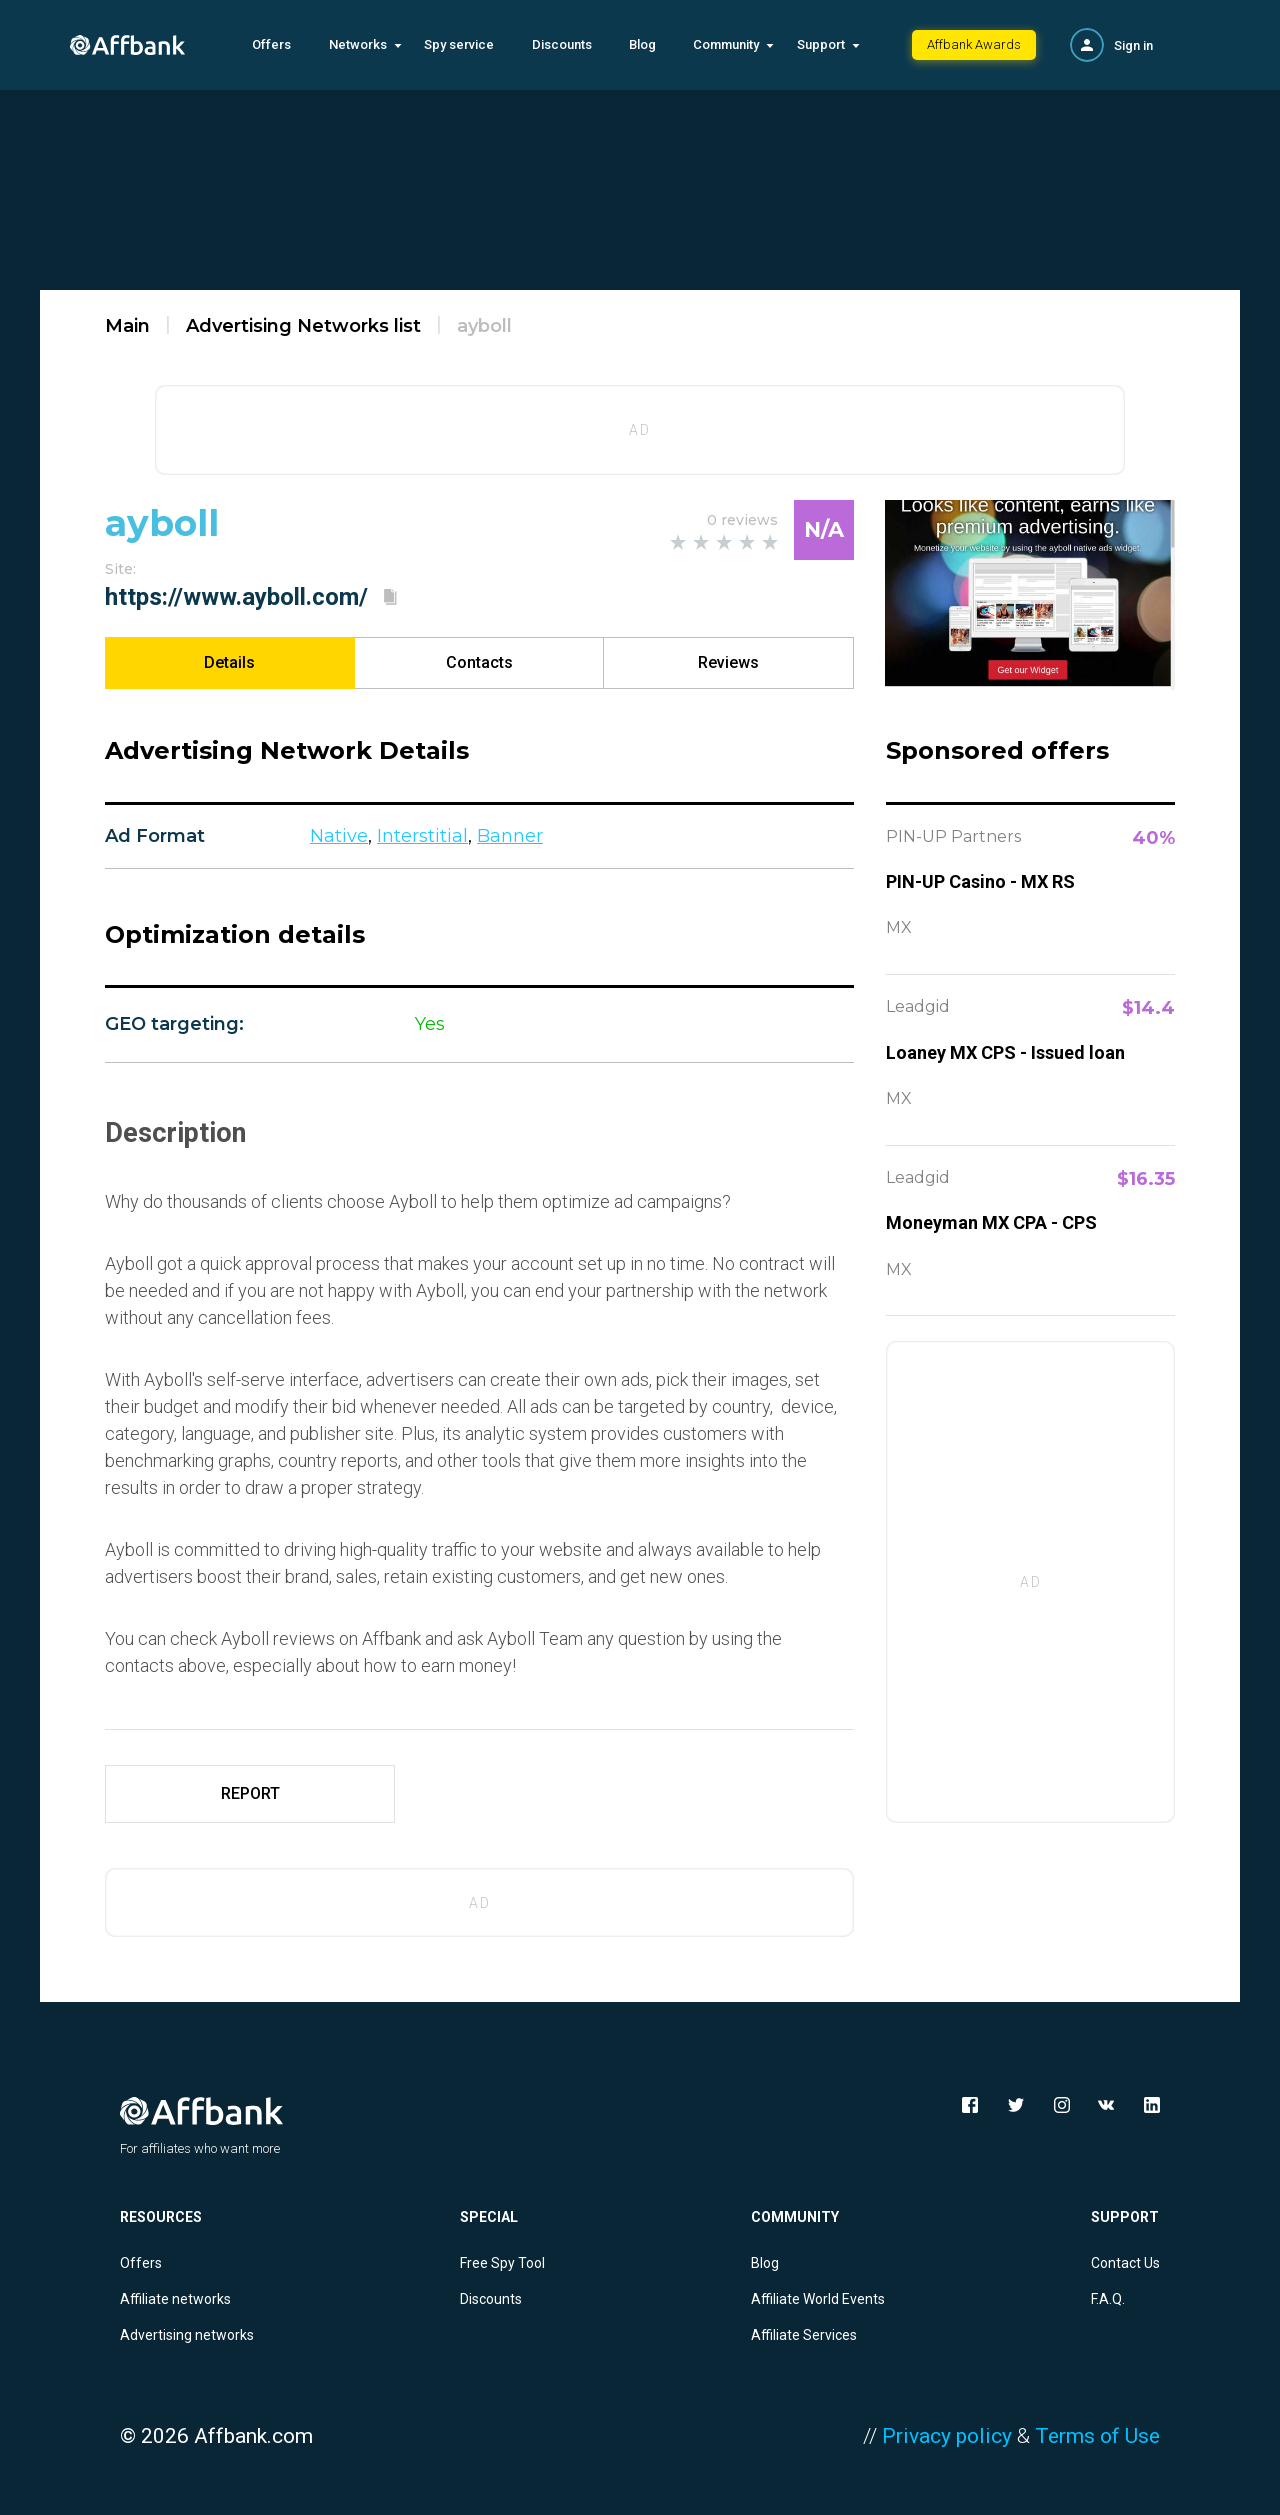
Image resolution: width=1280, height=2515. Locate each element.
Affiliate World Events (818, 2299)
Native (339, 836)
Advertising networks (187, 2335)
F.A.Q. (1108, 2299)
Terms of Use (1097, 2436)
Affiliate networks (175, 2299)
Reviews (728, 662)
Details (229, 662)
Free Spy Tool (502, 2263)
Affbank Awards (974, 44)
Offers (271, 44)
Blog (642, 44)
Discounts (562, 44)
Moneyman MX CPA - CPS (991, 1222)
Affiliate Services (804, 2335)
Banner (510, 836)
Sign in (1133, 45)
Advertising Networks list (303, 326)
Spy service (459, 44)
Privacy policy (947, 2436)
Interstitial (422, 836)
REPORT (250, 1793)
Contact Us (1125, 2263)
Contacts (479, 662)
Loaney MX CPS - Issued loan (1005, 1052)
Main (127, 326)
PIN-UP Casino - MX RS (980, 881)
